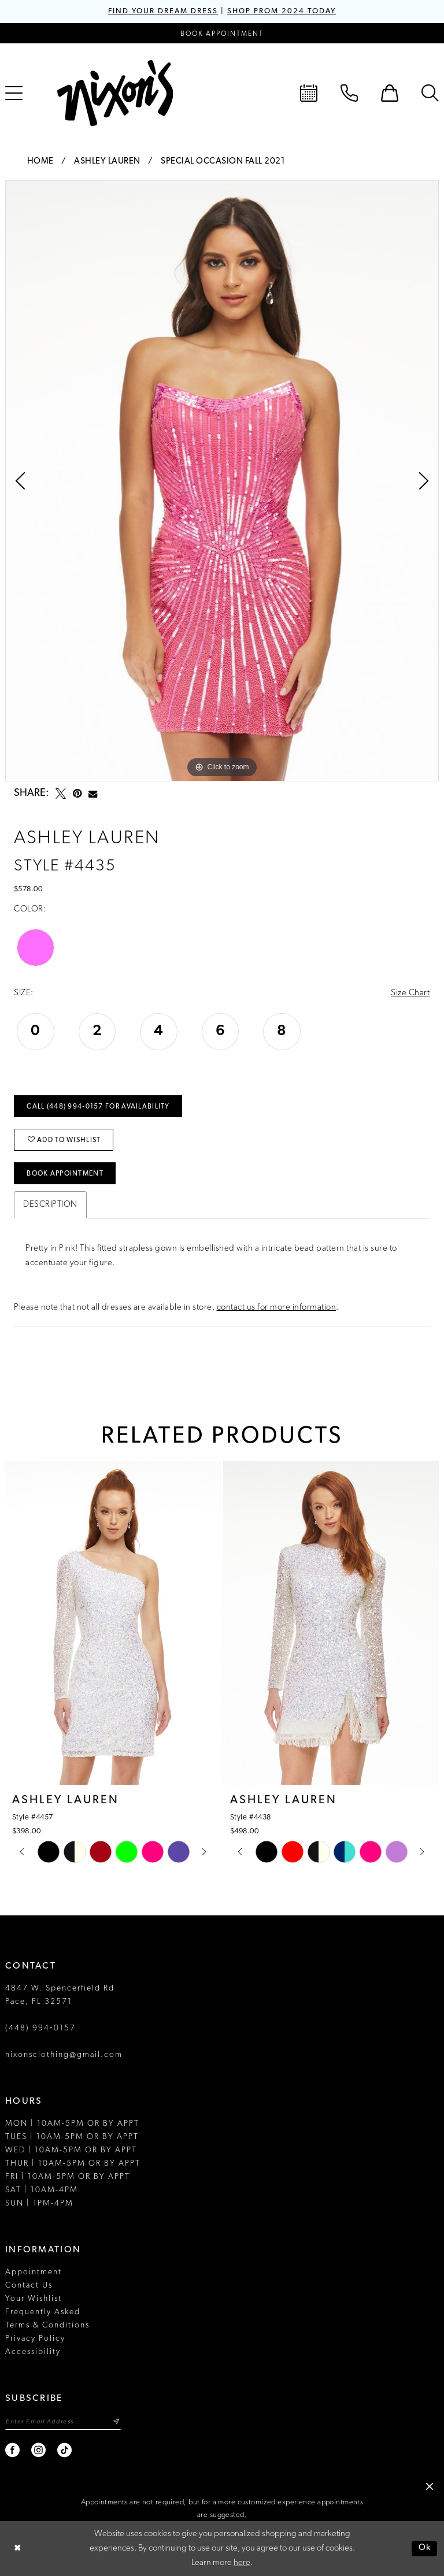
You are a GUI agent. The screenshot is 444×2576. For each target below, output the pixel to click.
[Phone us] (349, 93)
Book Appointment (65, 1173)
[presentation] (113, 1623)
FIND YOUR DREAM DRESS (163, 11)
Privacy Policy (35, 2338)
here (242, 2563)
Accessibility (33, 2352)
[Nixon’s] (115, 93)
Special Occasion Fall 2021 (223, 161)
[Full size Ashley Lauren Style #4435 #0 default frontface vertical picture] (222, 481)
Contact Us (29, 2285)
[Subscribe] (116, 2422)
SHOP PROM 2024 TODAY (281, 11)
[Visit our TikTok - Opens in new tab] (65, 2450)
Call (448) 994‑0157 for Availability (98, 1106)
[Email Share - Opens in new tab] (92, 794)
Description (50, 1204)
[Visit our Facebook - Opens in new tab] (13, 2450)
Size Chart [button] (410, 993)
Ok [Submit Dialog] (425, 2548)
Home (40, 161)
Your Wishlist (33, 2299)
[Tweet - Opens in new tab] (61, 793)
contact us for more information (276, 1307)
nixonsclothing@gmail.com (64, 2055)
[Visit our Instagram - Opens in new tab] (39, 2450)
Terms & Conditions (47, 2325)
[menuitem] (308, 93)
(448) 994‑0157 (40, 2028)
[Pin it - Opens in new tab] (77, 793)
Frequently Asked (42, 2312)
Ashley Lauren (107, 161)
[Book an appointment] (222, 33)
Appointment (33, 2272)
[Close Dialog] (17, 2548)
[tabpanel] (222, 481)
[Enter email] (63, 2422)
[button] (389, 93)
